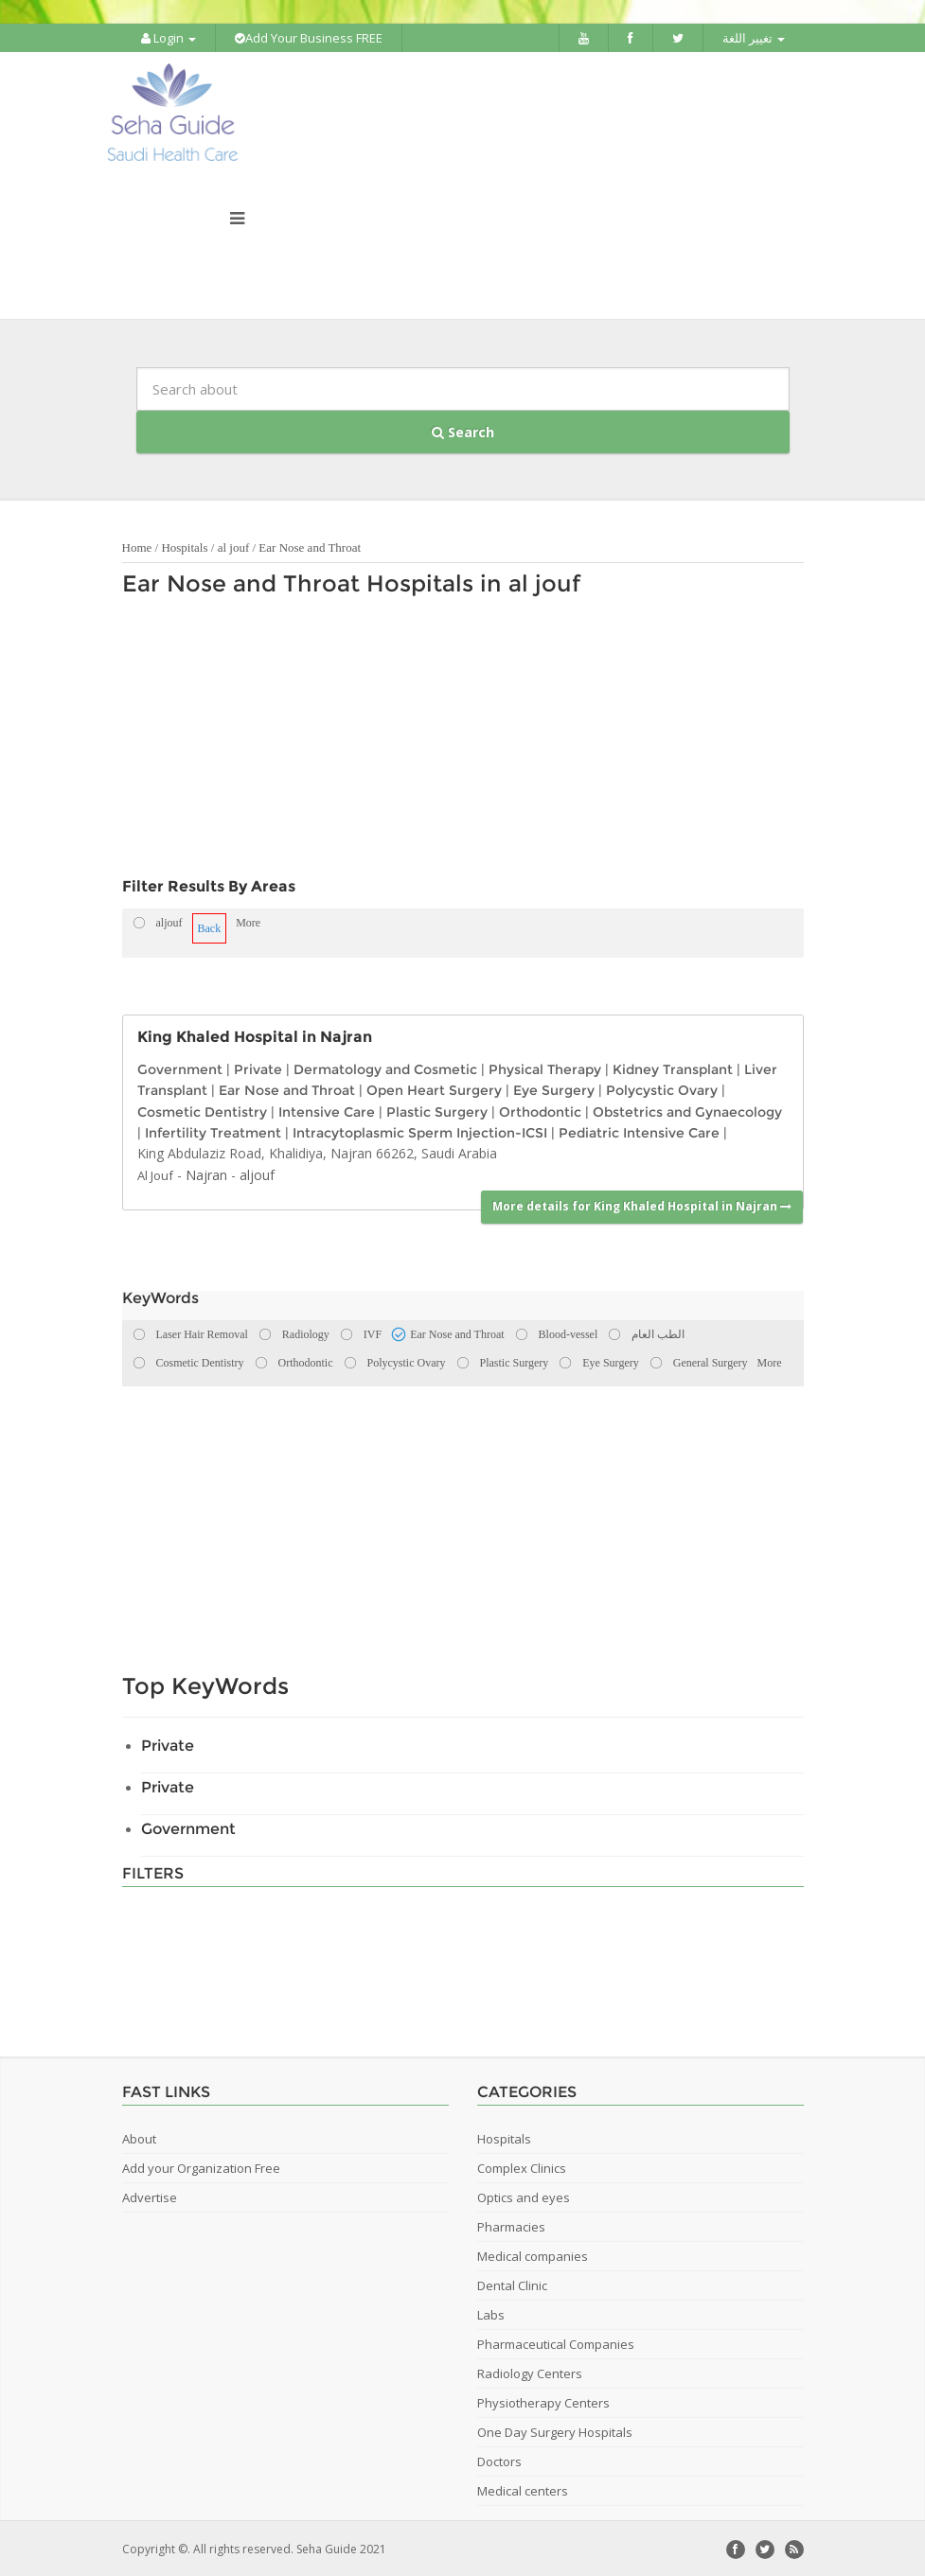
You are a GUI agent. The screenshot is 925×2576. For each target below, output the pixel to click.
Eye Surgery (554, 1088)
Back (210, 926)
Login (168, 37)
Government (179, 1067)
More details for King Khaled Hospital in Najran (642, 1204)
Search (463, 430)
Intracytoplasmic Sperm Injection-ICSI (420, 1130)
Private (258, 1067)
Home (137, 545)
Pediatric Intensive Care (639, 1130)
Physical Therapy (545, 1067)
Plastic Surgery (437, 1109)
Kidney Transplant (673, 1067)
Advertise (149, 2195)
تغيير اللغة (753, 37)
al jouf (234, 545)
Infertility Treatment (213, 1130)
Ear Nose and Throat (309, 545)
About (139, 2136)
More (248, 920)
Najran (206, 1173)
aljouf (257, 1173)
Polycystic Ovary (662, 1088)
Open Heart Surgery (434, 1088)
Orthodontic (540, 1109)
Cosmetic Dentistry (202, 1109)
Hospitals (184, 545)
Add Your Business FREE (308, 37)
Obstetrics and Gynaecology (687, 1109)
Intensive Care (326, 1109)
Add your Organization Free (201, 2166)
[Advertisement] (453, 740)
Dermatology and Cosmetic (385, 1067)
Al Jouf (155, 1173)
